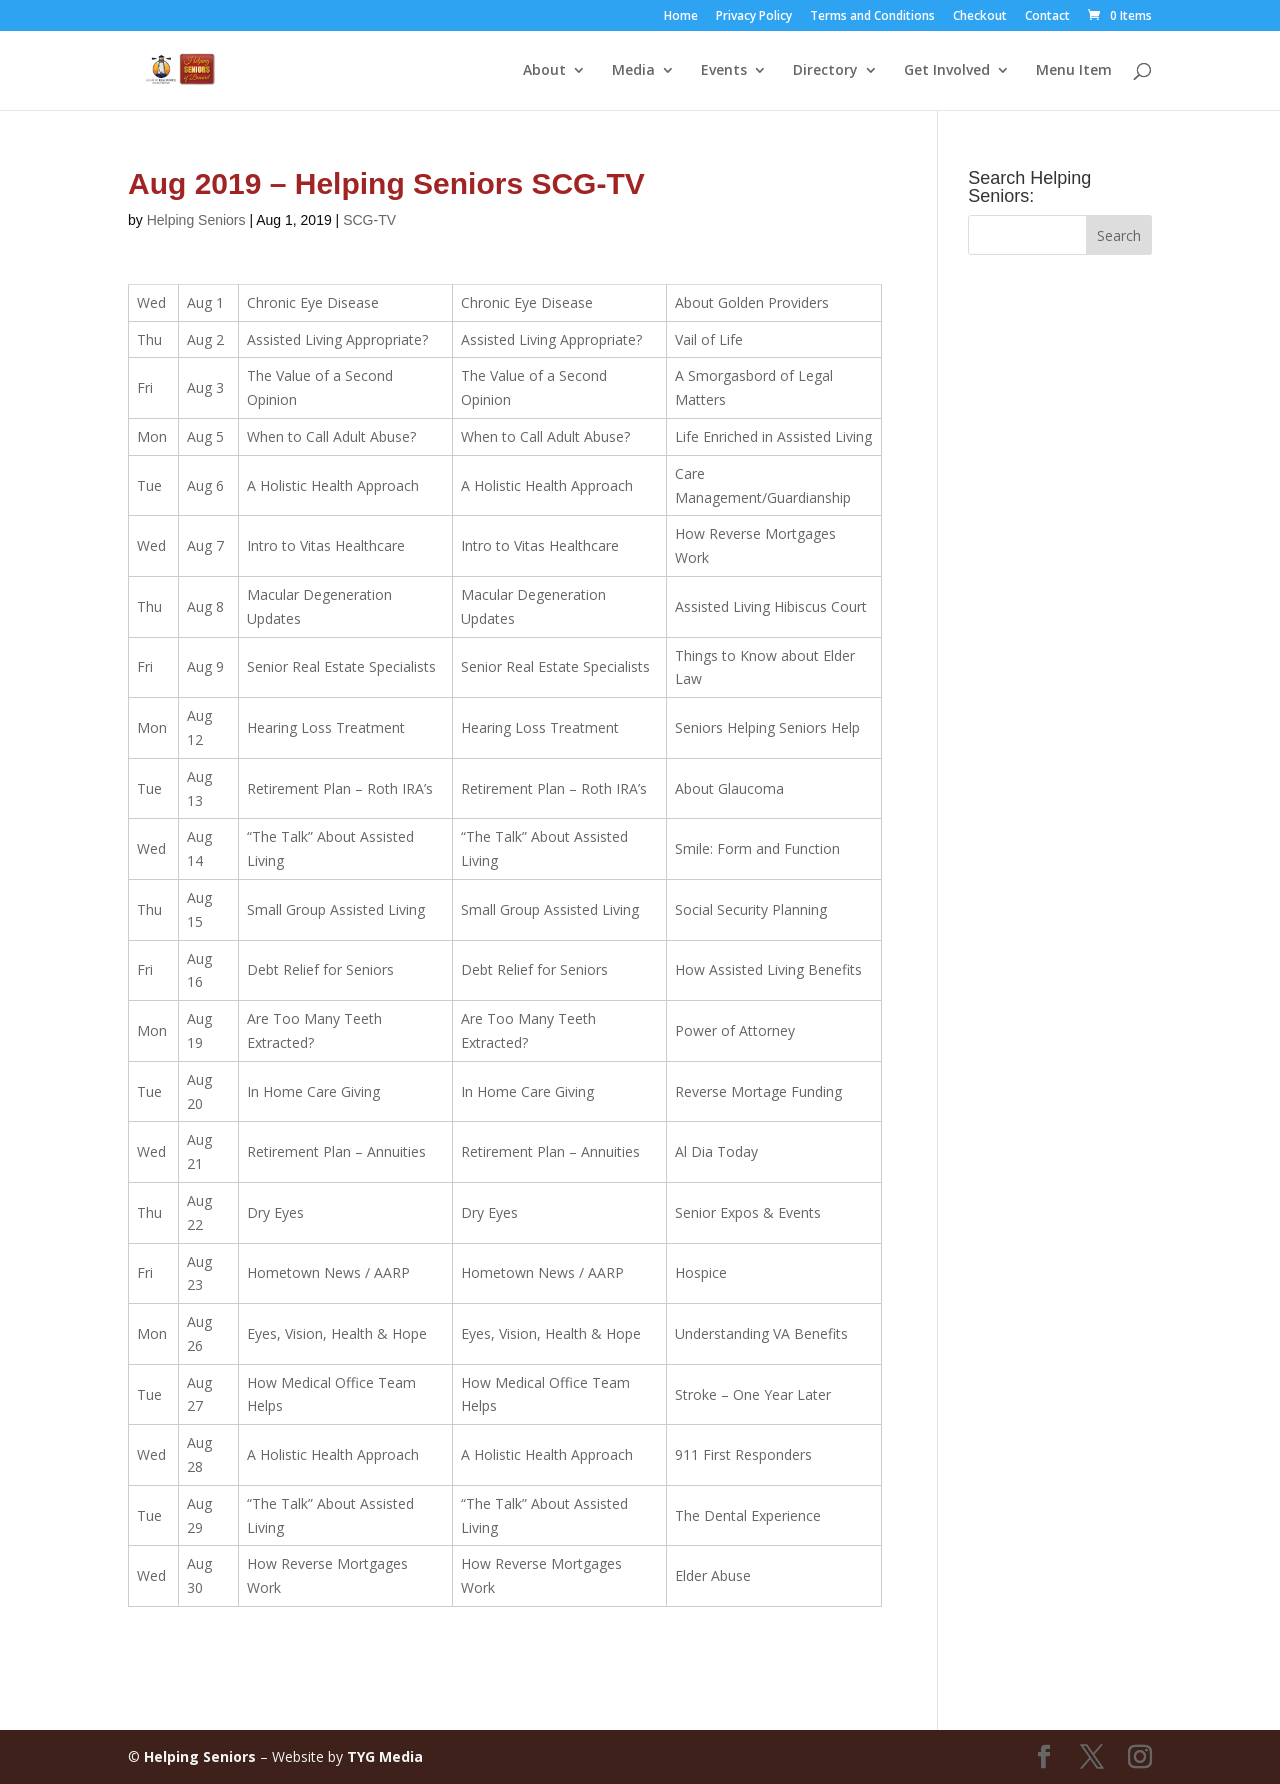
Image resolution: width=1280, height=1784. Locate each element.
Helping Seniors (196, 220)
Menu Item (1074, 71)
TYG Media (385, 1756)
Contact (1047, 17)
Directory (825, 71)
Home (681, 17)
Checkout (980, 17)
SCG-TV (369, 220)
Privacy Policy (754, 17)
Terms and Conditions (872, 17)
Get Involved (947, 71)
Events (724, 71)
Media (633, 71)
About (544, 71)
